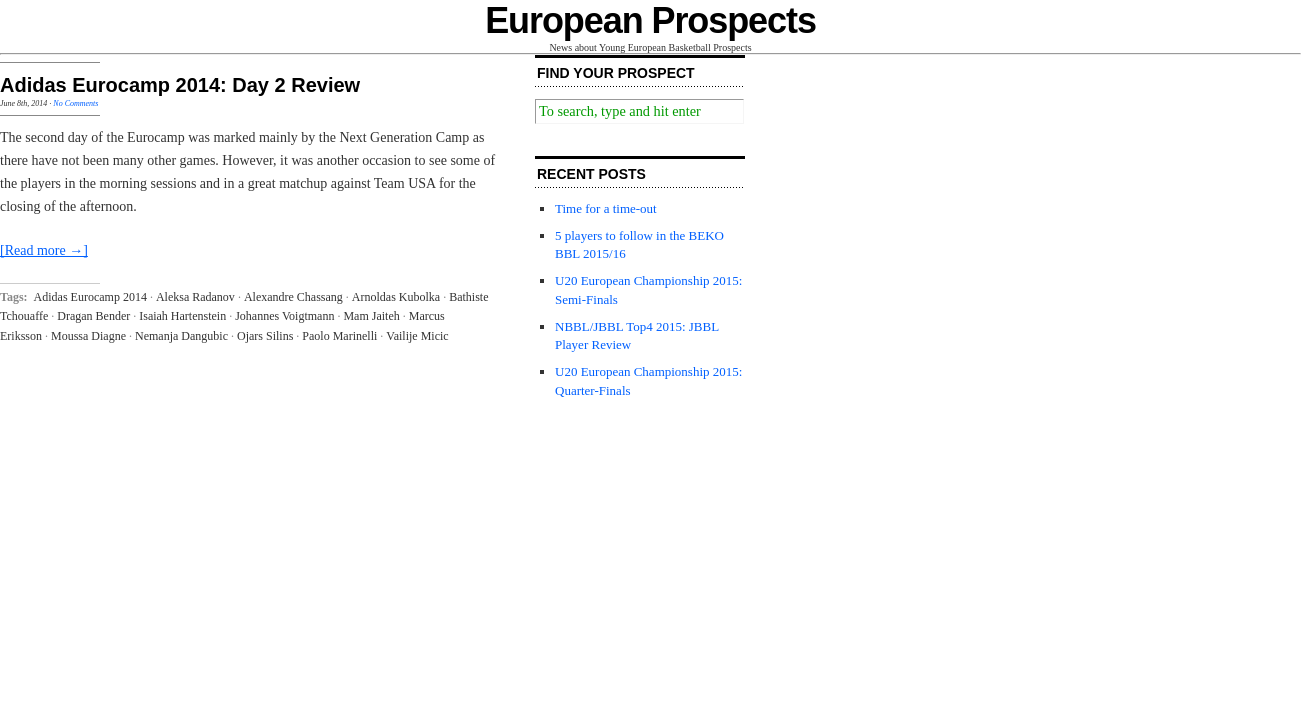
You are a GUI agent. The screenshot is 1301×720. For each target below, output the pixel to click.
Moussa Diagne (88, 336)
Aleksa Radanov (195, 297)
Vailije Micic (417, 336)
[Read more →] (44, 250)
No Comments (75, 103)
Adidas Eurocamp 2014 (90, 297)
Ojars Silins (265, 336)
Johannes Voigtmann (284, 316)
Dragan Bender (93, 316)
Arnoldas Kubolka (396, 297)
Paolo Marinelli (339, 336)
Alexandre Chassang (293, 297)
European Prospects (650, 20)
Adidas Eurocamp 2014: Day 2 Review (180, 85)
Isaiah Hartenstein (182, 316)
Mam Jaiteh (371, 316)
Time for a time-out (606, 208)
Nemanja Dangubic (181, 336)
